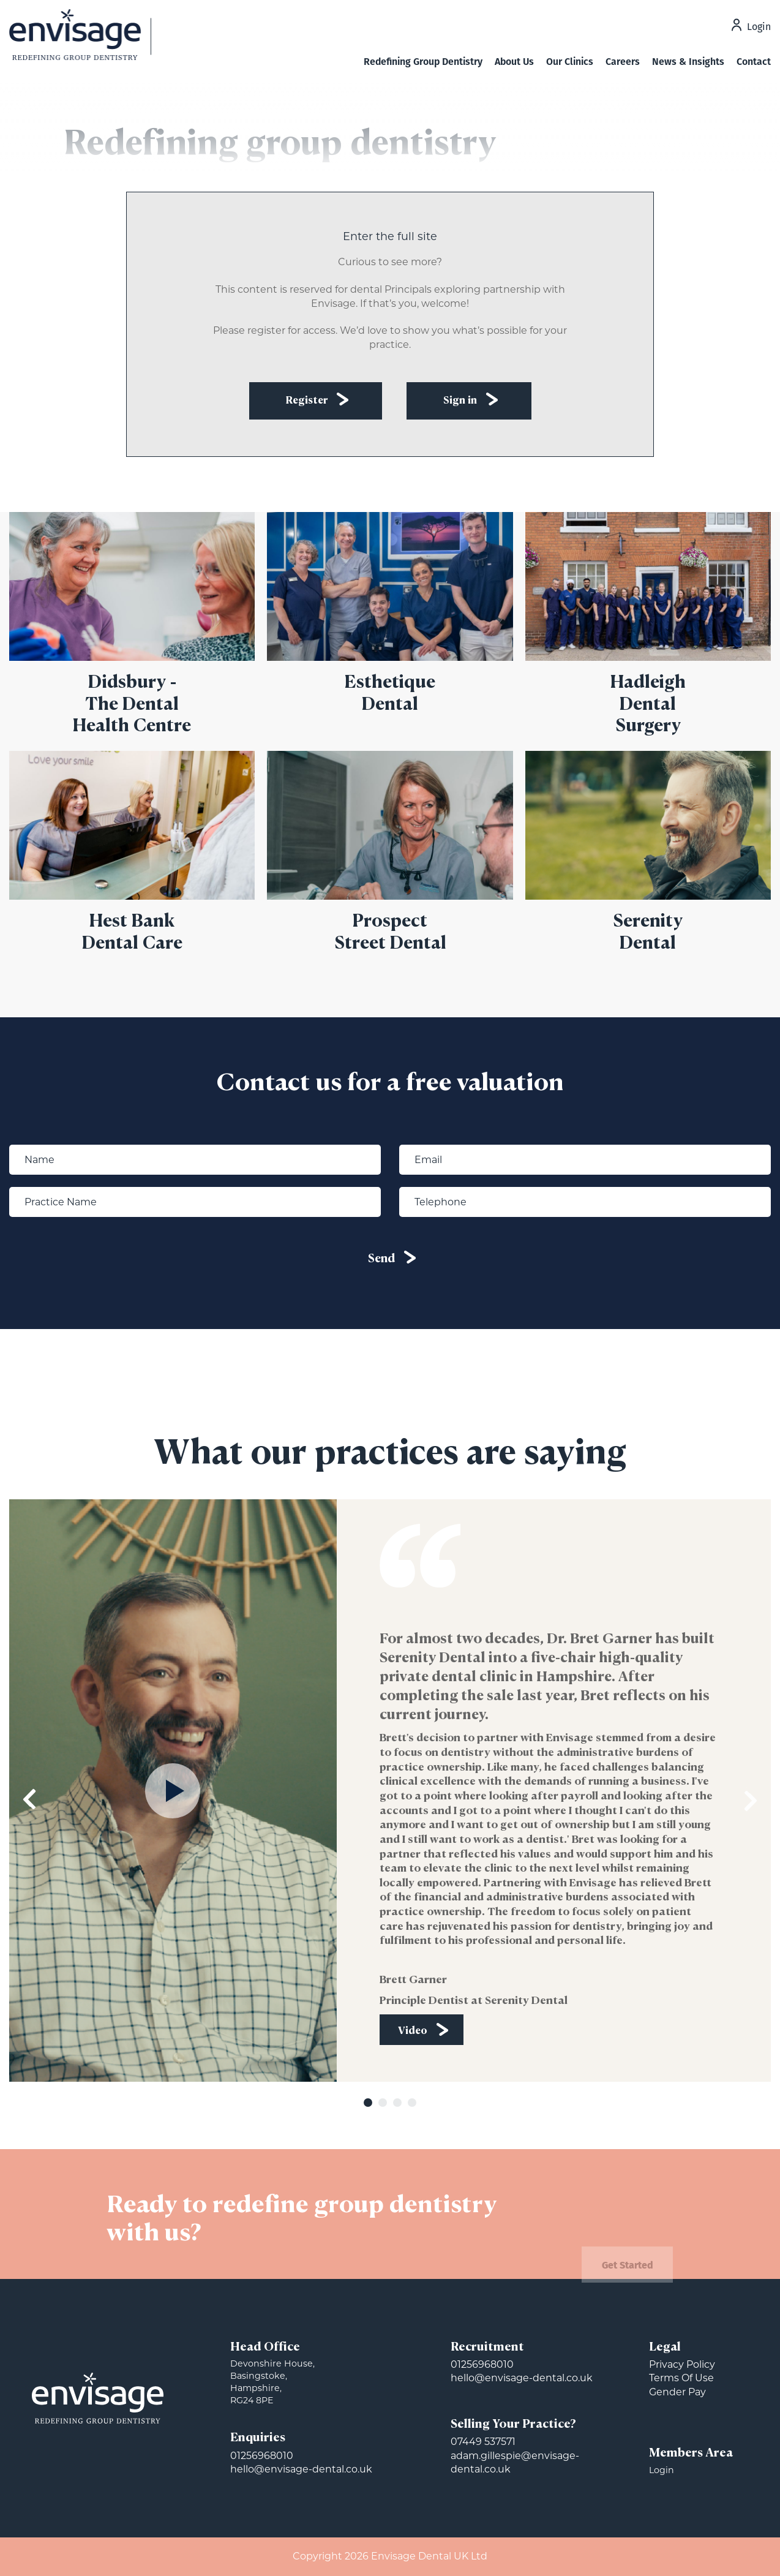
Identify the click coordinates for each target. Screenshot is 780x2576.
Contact (754, 61)
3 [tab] (397, 2102)
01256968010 (261, 2455)
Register (307, 401)
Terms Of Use (681, 2378)
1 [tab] (368, 2102)
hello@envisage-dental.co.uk (301, 2469)
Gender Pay (677, 2392)
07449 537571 (483, 2441)
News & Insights (688, 61)
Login (759, 27)
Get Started (627, 2278)
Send (381, 1259)
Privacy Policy (682, 2364)
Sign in (460, 401)
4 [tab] (412, 2102)
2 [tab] (382, 2102)
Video (412, 2031)
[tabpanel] (390, 1790)
